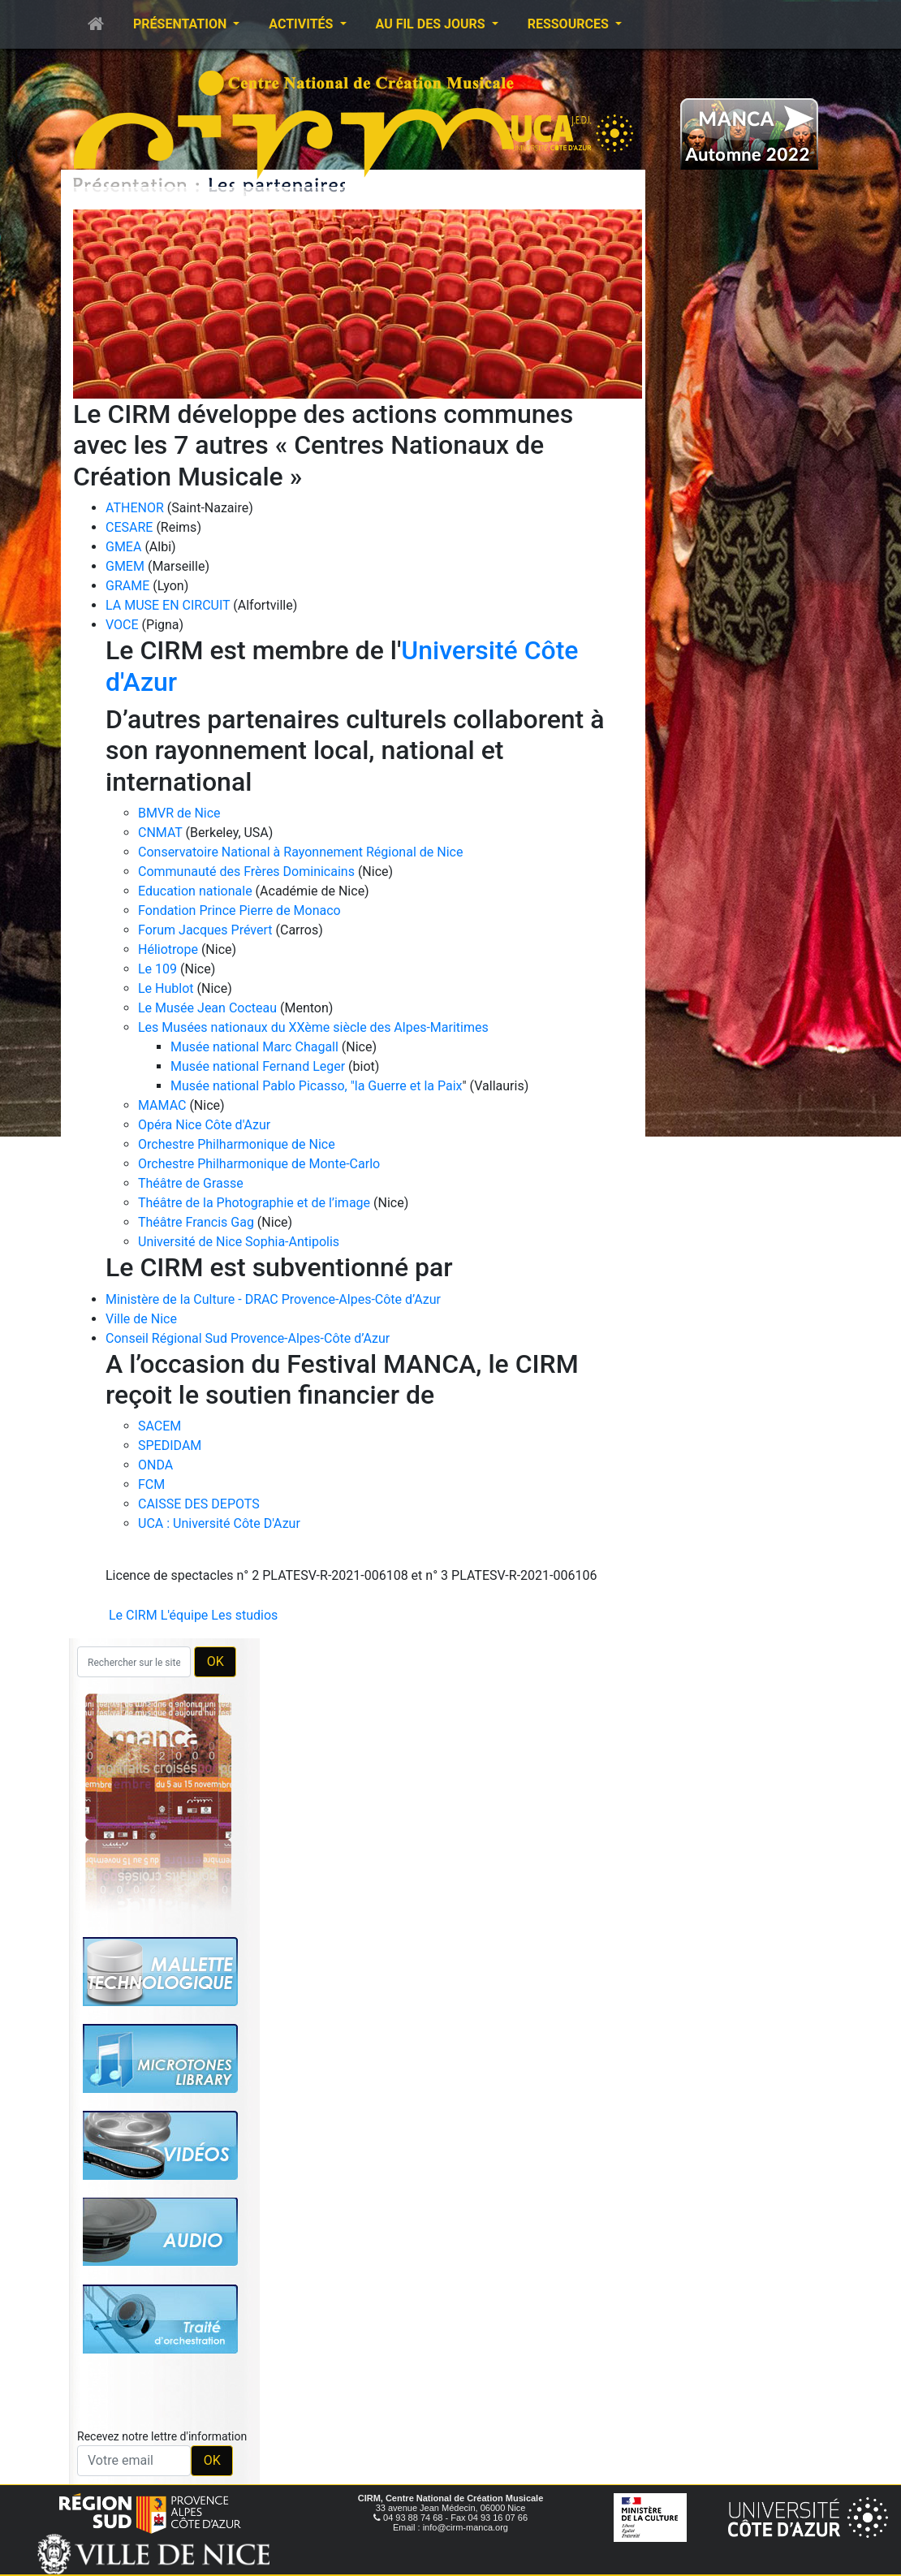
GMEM (125, 566)
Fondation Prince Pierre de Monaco (239, 910)
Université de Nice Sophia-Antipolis (238, 1241)
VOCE (122, 624)
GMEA (123, 546)
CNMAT (160, 832)
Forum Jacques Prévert (205, 930)
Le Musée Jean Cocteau (207, 1008)
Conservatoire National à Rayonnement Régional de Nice (300, 852)
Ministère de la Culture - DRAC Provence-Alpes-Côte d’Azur (273, 1299)
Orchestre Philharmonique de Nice (236, 1144)
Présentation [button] (181, 24)
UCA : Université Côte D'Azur (219, 1523)
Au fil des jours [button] (432, 24)
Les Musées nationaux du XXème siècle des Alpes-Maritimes (313, 1027)
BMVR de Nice (179, 813)
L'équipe (185, 1615)
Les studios (244, 1615)
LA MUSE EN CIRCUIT (168, 605)
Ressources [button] (570, 24)
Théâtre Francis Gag (196, 1222)
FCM (151, 1484)
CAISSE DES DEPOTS (199, 1504)
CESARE (129, 527)
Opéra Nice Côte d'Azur (204, 1125)
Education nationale (195, 891)
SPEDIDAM (169, 1445)
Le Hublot (166, 988)
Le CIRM (133, 1615)
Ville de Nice (141, 1319)
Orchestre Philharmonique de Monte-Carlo (259, 1163)
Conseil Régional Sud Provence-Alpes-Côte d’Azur (248, 1338)
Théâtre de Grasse (191, 1183)
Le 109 (157, 969)
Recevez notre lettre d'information (162, 2436)
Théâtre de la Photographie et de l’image (254, 1202)
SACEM (159, 1426)
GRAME (127, 585)
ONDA (155, 1465)
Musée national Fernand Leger (257, 1066)
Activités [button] (302, 24)
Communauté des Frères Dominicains (248, 871)
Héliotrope (168, 949)
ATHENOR (135, 508)
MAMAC (162, 1105)
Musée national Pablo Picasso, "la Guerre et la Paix (316, 1086)
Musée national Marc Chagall (254, 1047)
